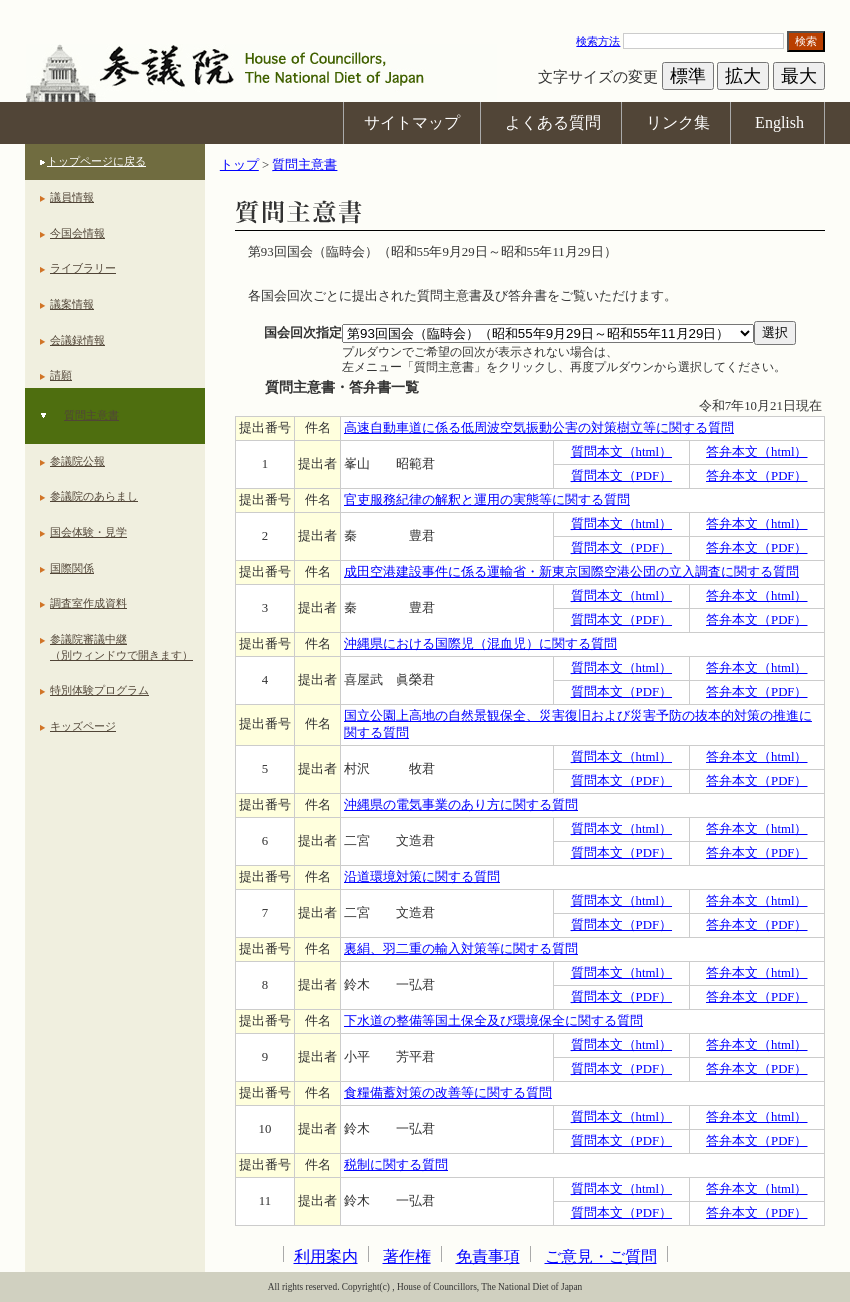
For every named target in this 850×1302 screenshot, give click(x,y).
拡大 (743, 76)
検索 (806, 41)
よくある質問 (553, 122)
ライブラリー (83, 268)
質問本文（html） (621, 452)
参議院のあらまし (94, 496)
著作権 (407, 1256)
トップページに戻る (96, 161)
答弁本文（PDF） (756, 476)
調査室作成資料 (88, 603)
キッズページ (83, 726)
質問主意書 (91, 415)
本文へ (425, 9)
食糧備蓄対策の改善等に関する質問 (448, 1093)
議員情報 (72, 197)
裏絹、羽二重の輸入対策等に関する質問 (461, 949)
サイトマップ (412, 122)
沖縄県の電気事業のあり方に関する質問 (461, 805)
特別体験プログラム (99, 690)
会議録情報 (77, 340)
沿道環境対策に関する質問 (422, 877)
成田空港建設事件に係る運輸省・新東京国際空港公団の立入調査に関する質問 (571, 572)
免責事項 (488, 1256)
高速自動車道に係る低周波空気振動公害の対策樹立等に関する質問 (539, 428)
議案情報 (72, 304)
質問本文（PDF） (621, 476)
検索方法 (598, 41)
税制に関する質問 (396, 1165)
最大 (799, 76)
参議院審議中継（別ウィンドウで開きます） (121, 647)
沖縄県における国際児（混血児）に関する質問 (480, 644)
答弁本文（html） (756, 452)
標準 (688, 76)
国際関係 (72, 568)
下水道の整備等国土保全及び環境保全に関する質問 (493, 1021)
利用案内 (326, 1256)
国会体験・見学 (88, 532)
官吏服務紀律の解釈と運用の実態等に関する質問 (487, 500)
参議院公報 (77, 461)
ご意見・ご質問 (601, 1256)
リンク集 (678, 122)
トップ (239, 165)
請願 (61, 375)
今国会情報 (77, 233)
